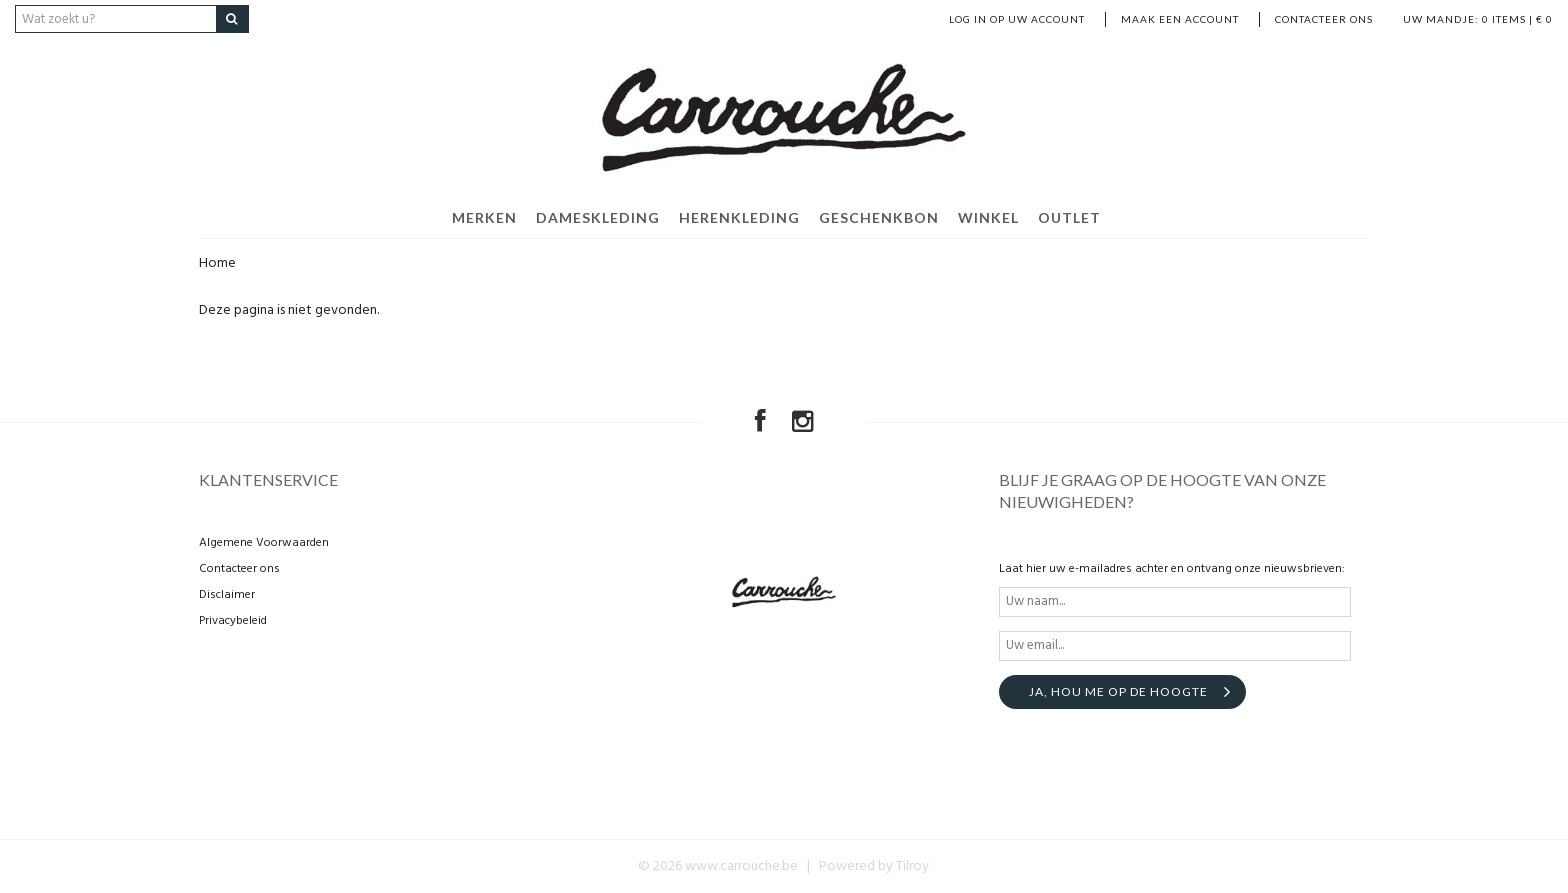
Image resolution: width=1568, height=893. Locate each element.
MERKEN (484, 217)
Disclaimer (227, 595)
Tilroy (912, 866)
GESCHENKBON (879, 217)
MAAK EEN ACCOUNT (1180, 19)
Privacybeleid (233, 621)
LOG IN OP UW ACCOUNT (1017, 19)
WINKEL (988, 217)
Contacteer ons (1324, 19)
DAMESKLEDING (598, 217)
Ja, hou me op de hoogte (1118, 691)
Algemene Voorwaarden (264, 543)
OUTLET (1069, 217)
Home (217, 263)
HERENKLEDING (739, 217)
